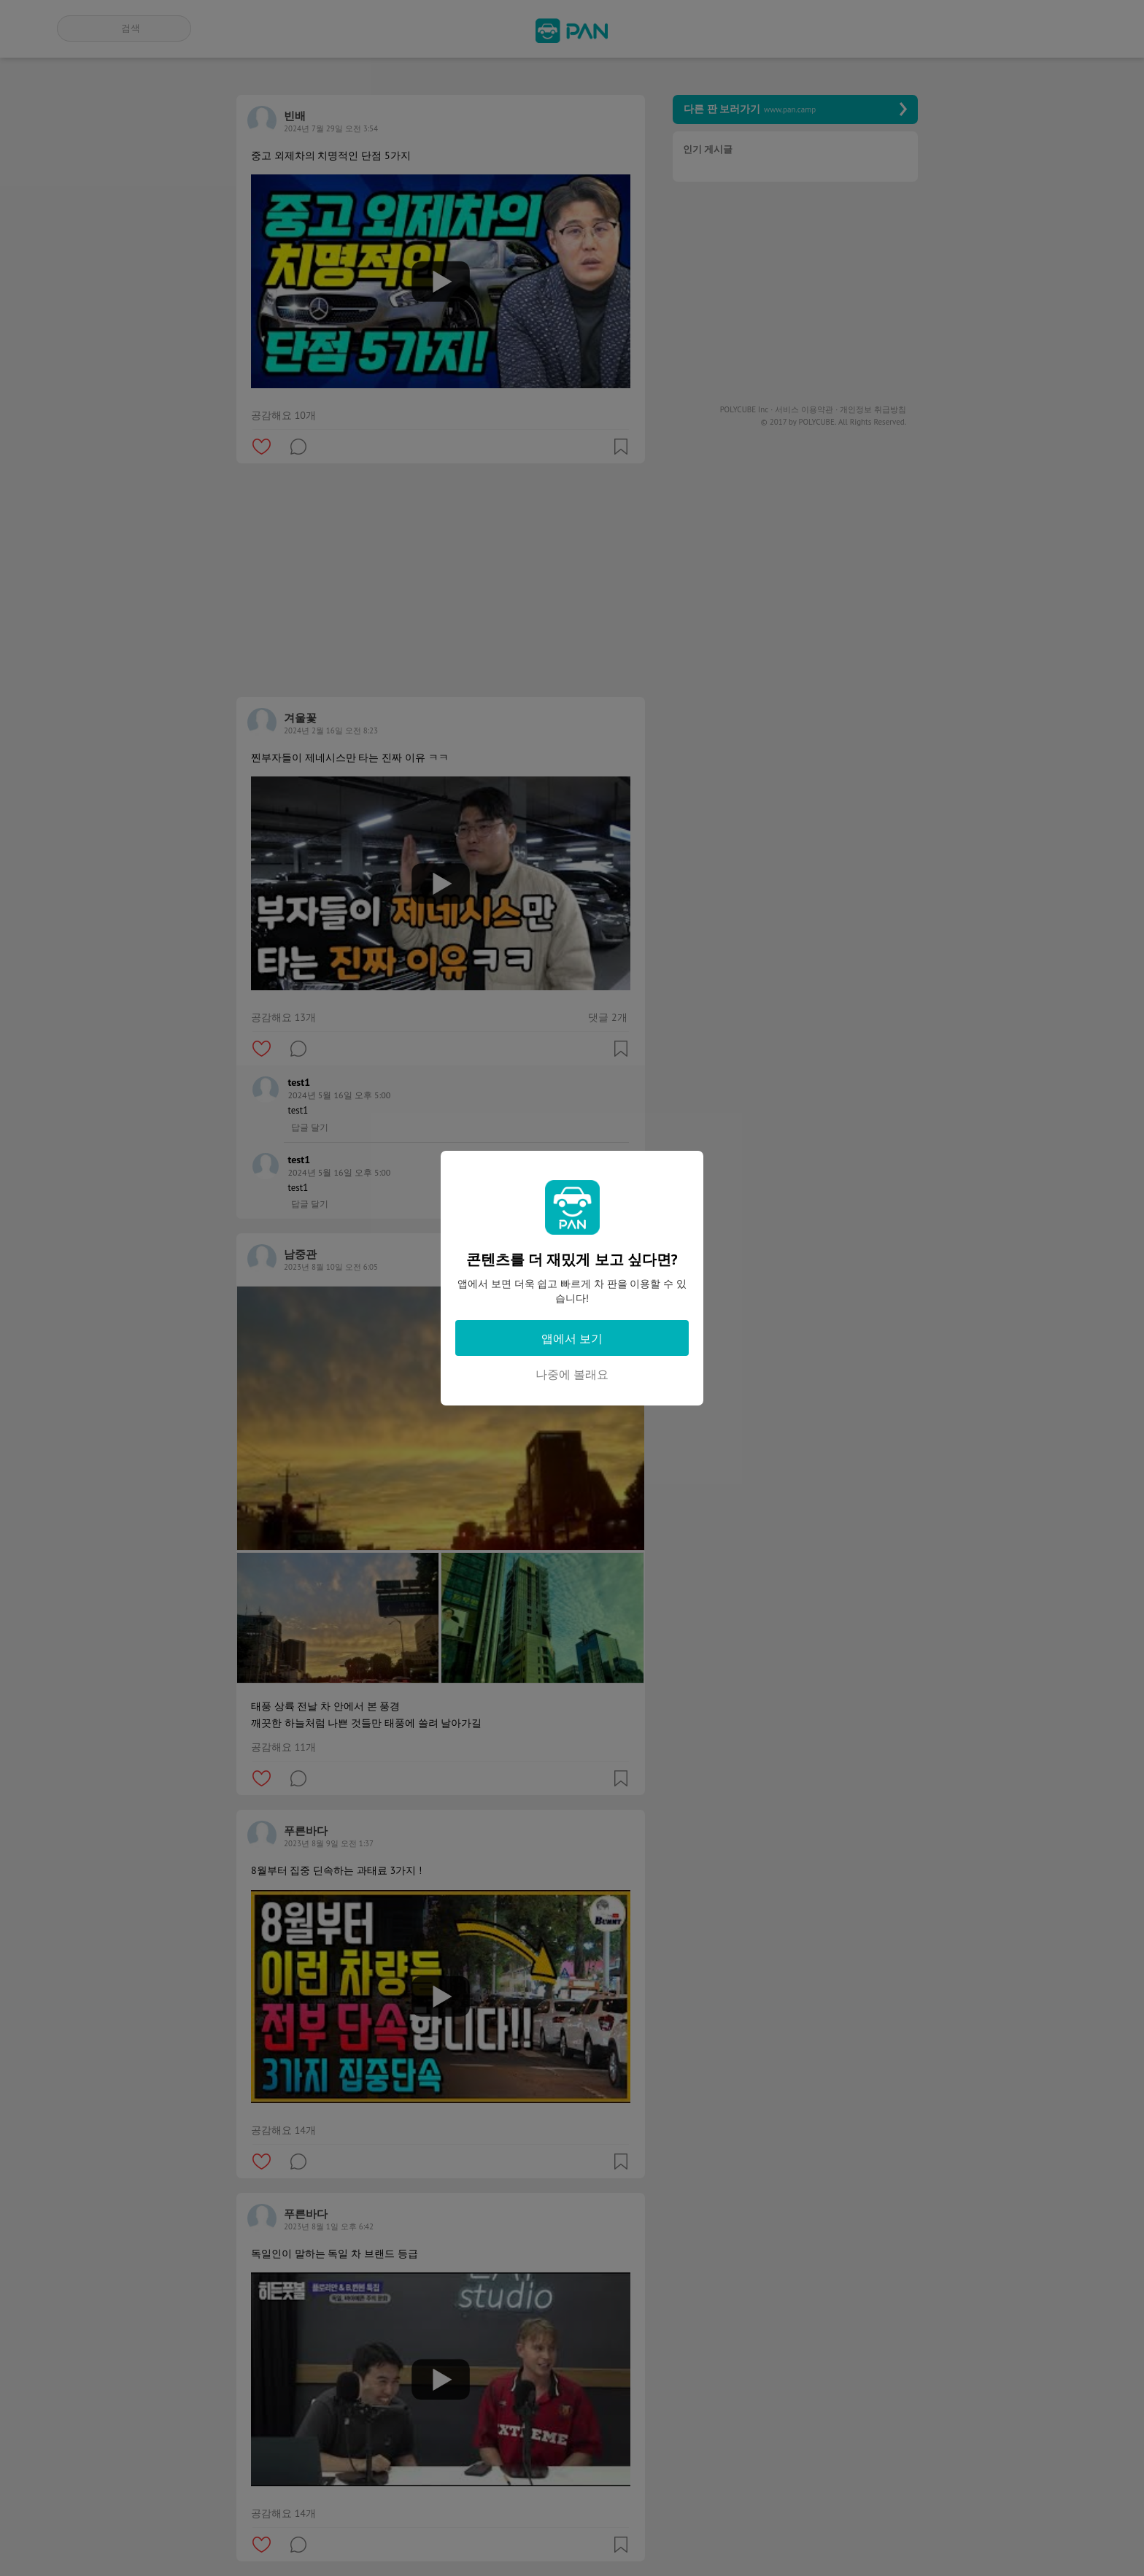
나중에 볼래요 (572, 1374)
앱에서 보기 (572, 1338)
